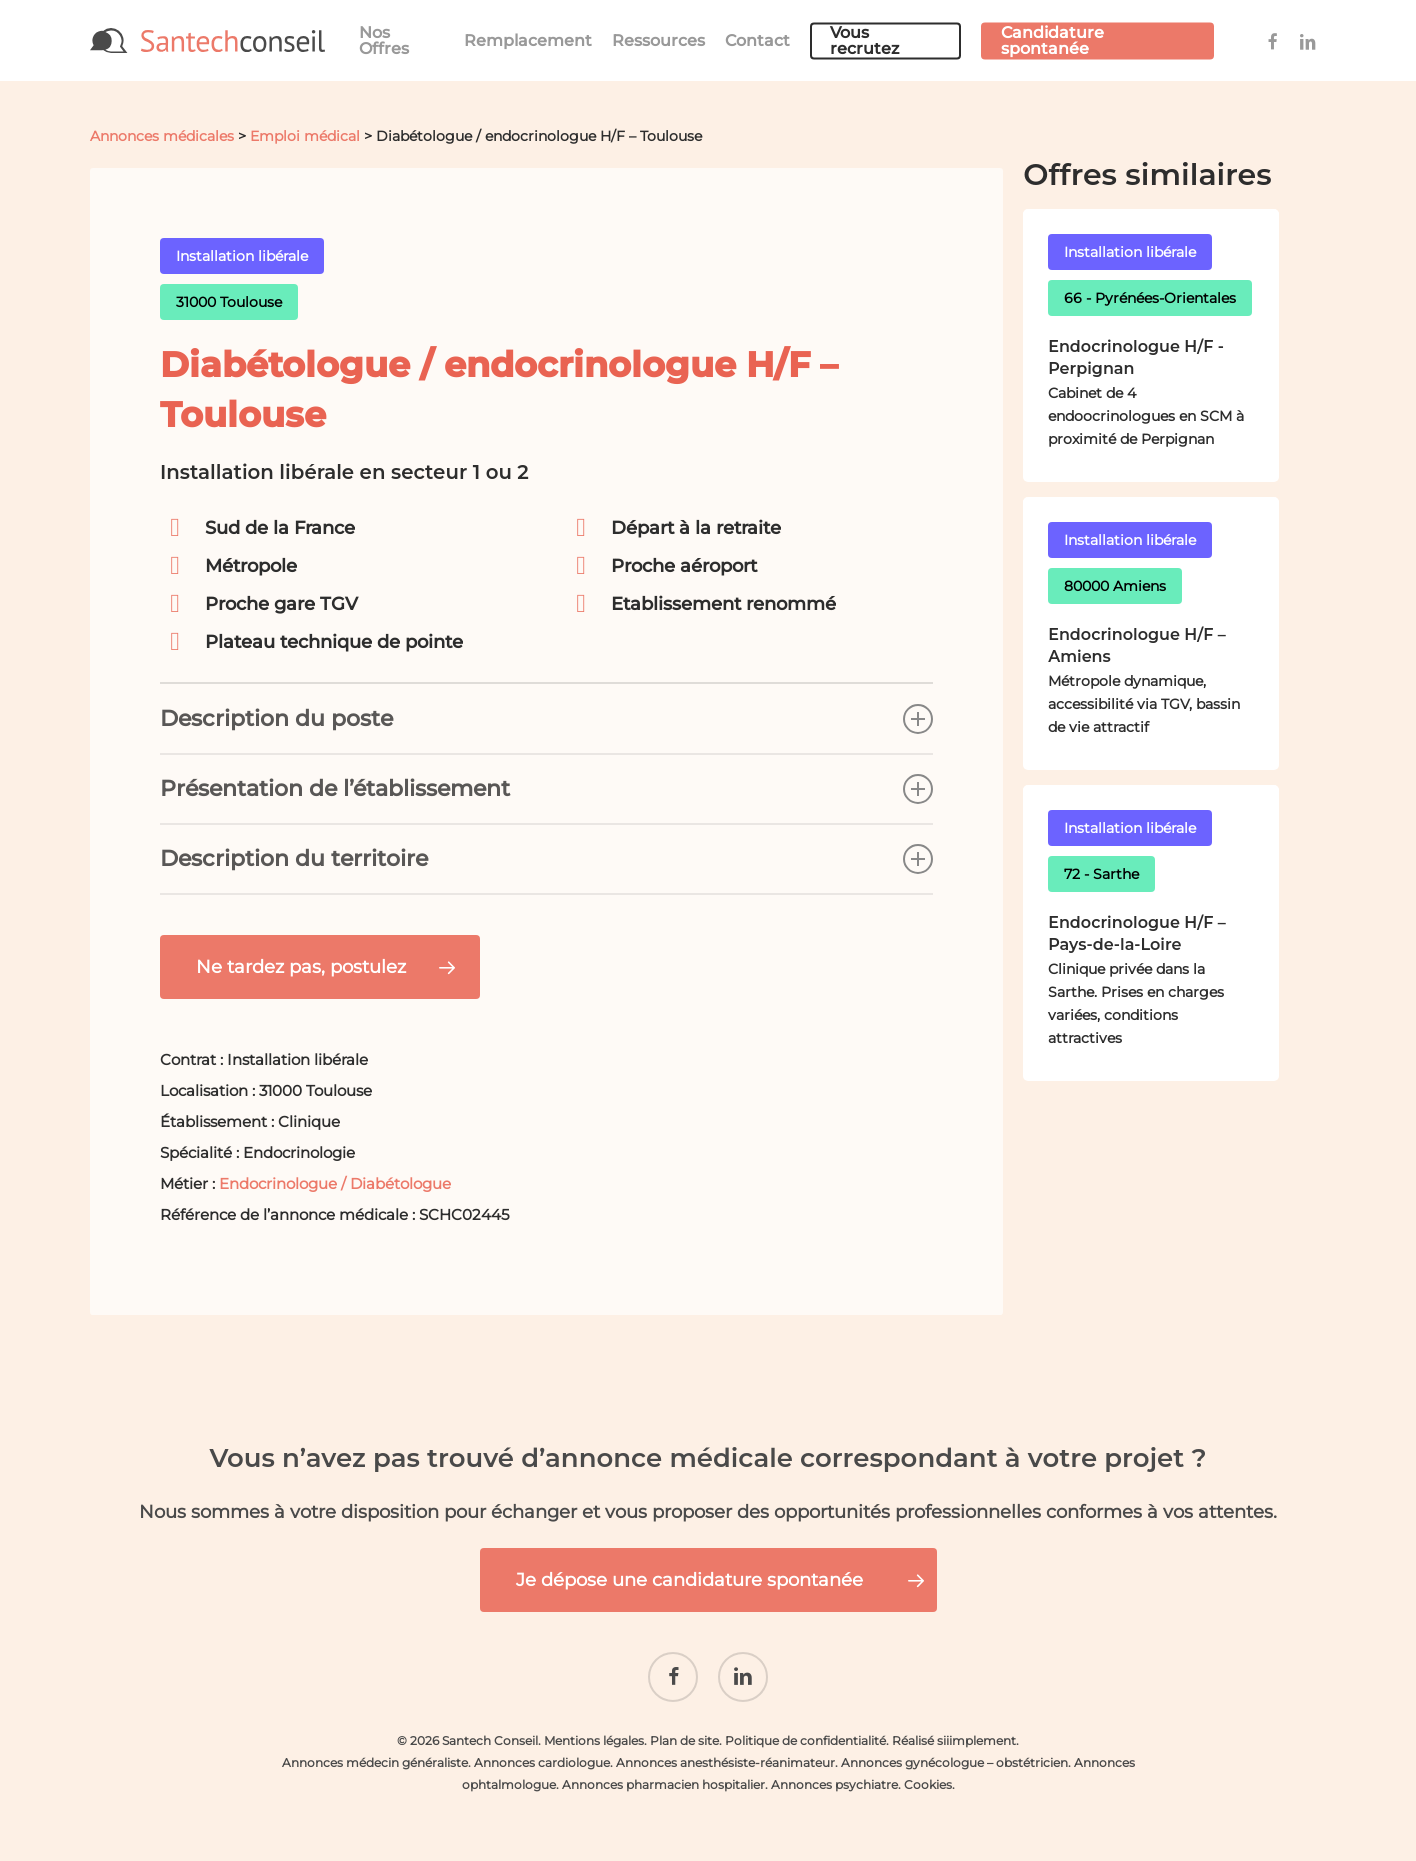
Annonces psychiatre (834, 1779)
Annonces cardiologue (542, 1757)
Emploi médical (305, 136)
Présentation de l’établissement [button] (546, 789)
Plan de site (684, 1735)
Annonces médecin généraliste (375, 1757)
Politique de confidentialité (805, 1735)
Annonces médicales (162, 136)
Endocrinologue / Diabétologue (335, 1183)
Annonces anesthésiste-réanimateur (725, 1757)
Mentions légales (594, 1735)
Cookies (928, 1779)
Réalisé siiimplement (954, 1735)
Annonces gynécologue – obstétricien (954, 1757)
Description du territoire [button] (546, 859)
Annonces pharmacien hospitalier (663, 1779)
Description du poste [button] (546, 719)
